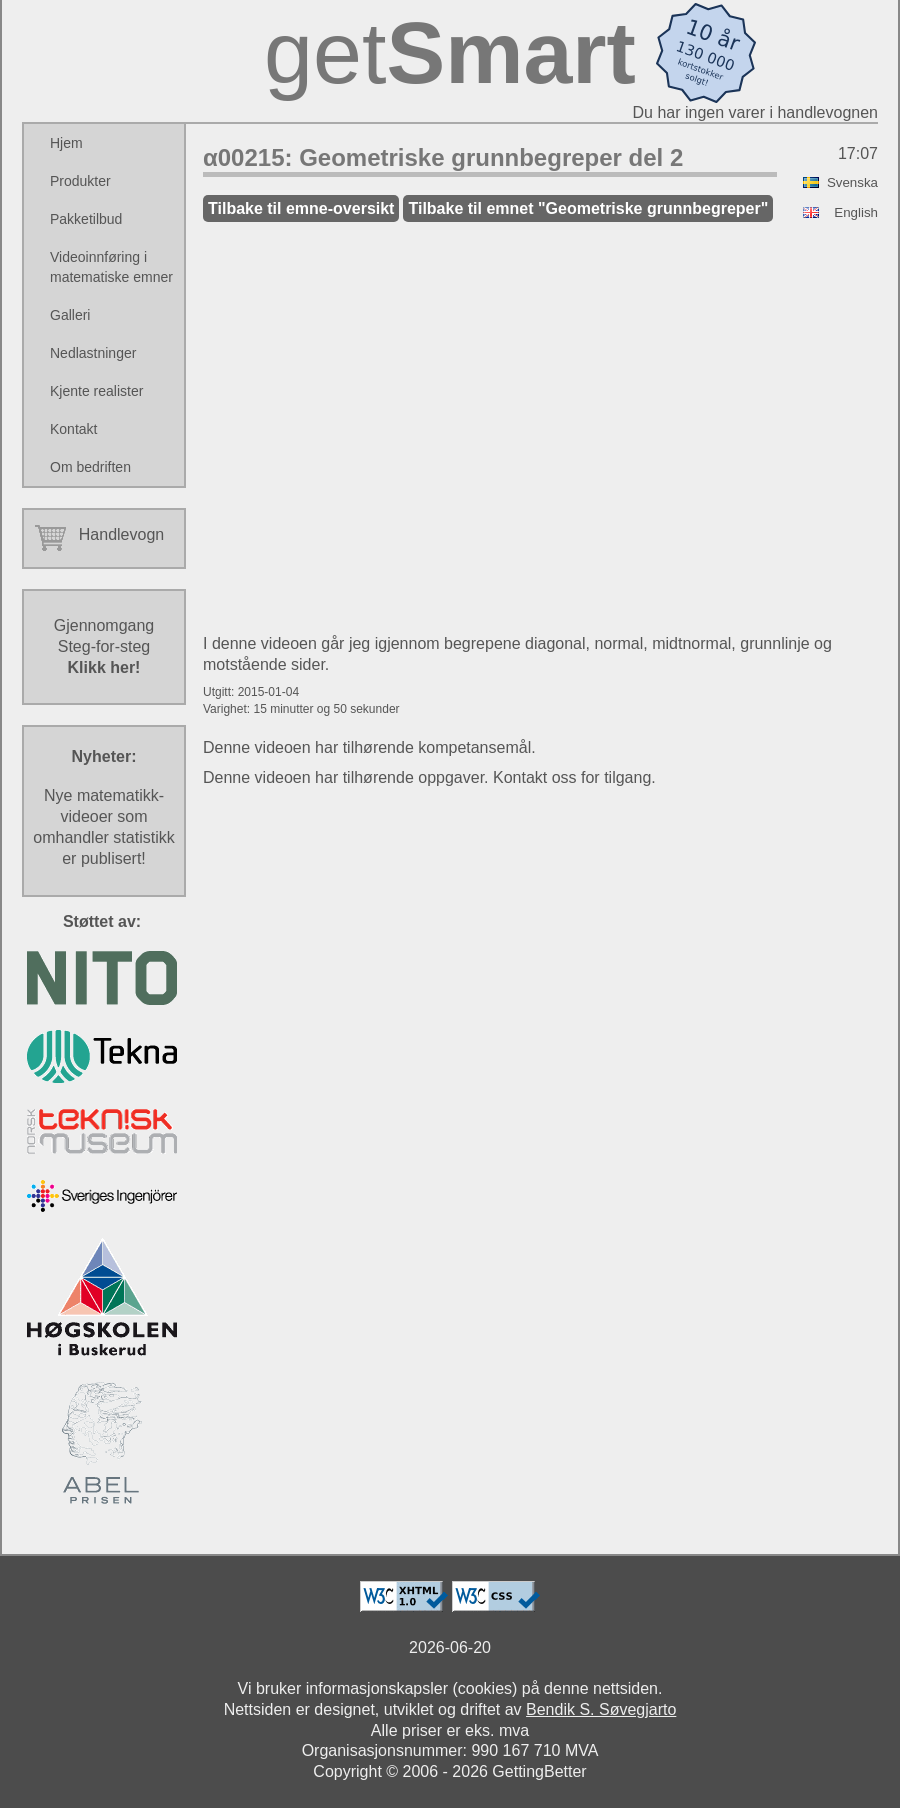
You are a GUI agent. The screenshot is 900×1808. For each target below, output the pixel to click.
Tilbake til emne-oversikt (301, 208)
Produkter (80, 181)
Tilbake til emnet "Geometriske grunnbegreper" (588, 208)
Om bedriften (90, 467)
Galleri (70, 315)
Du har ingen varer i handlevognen (756, 112)
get (450, 52)
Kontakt (73, 429)
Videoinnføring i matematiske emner (111, 267)
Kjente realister (96, 391)
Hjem (66, 143)
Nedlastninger (93, 353)
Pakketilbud (86, 219)
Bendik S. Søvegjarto (601, 1709)
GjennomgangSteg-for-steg (104, 646)
